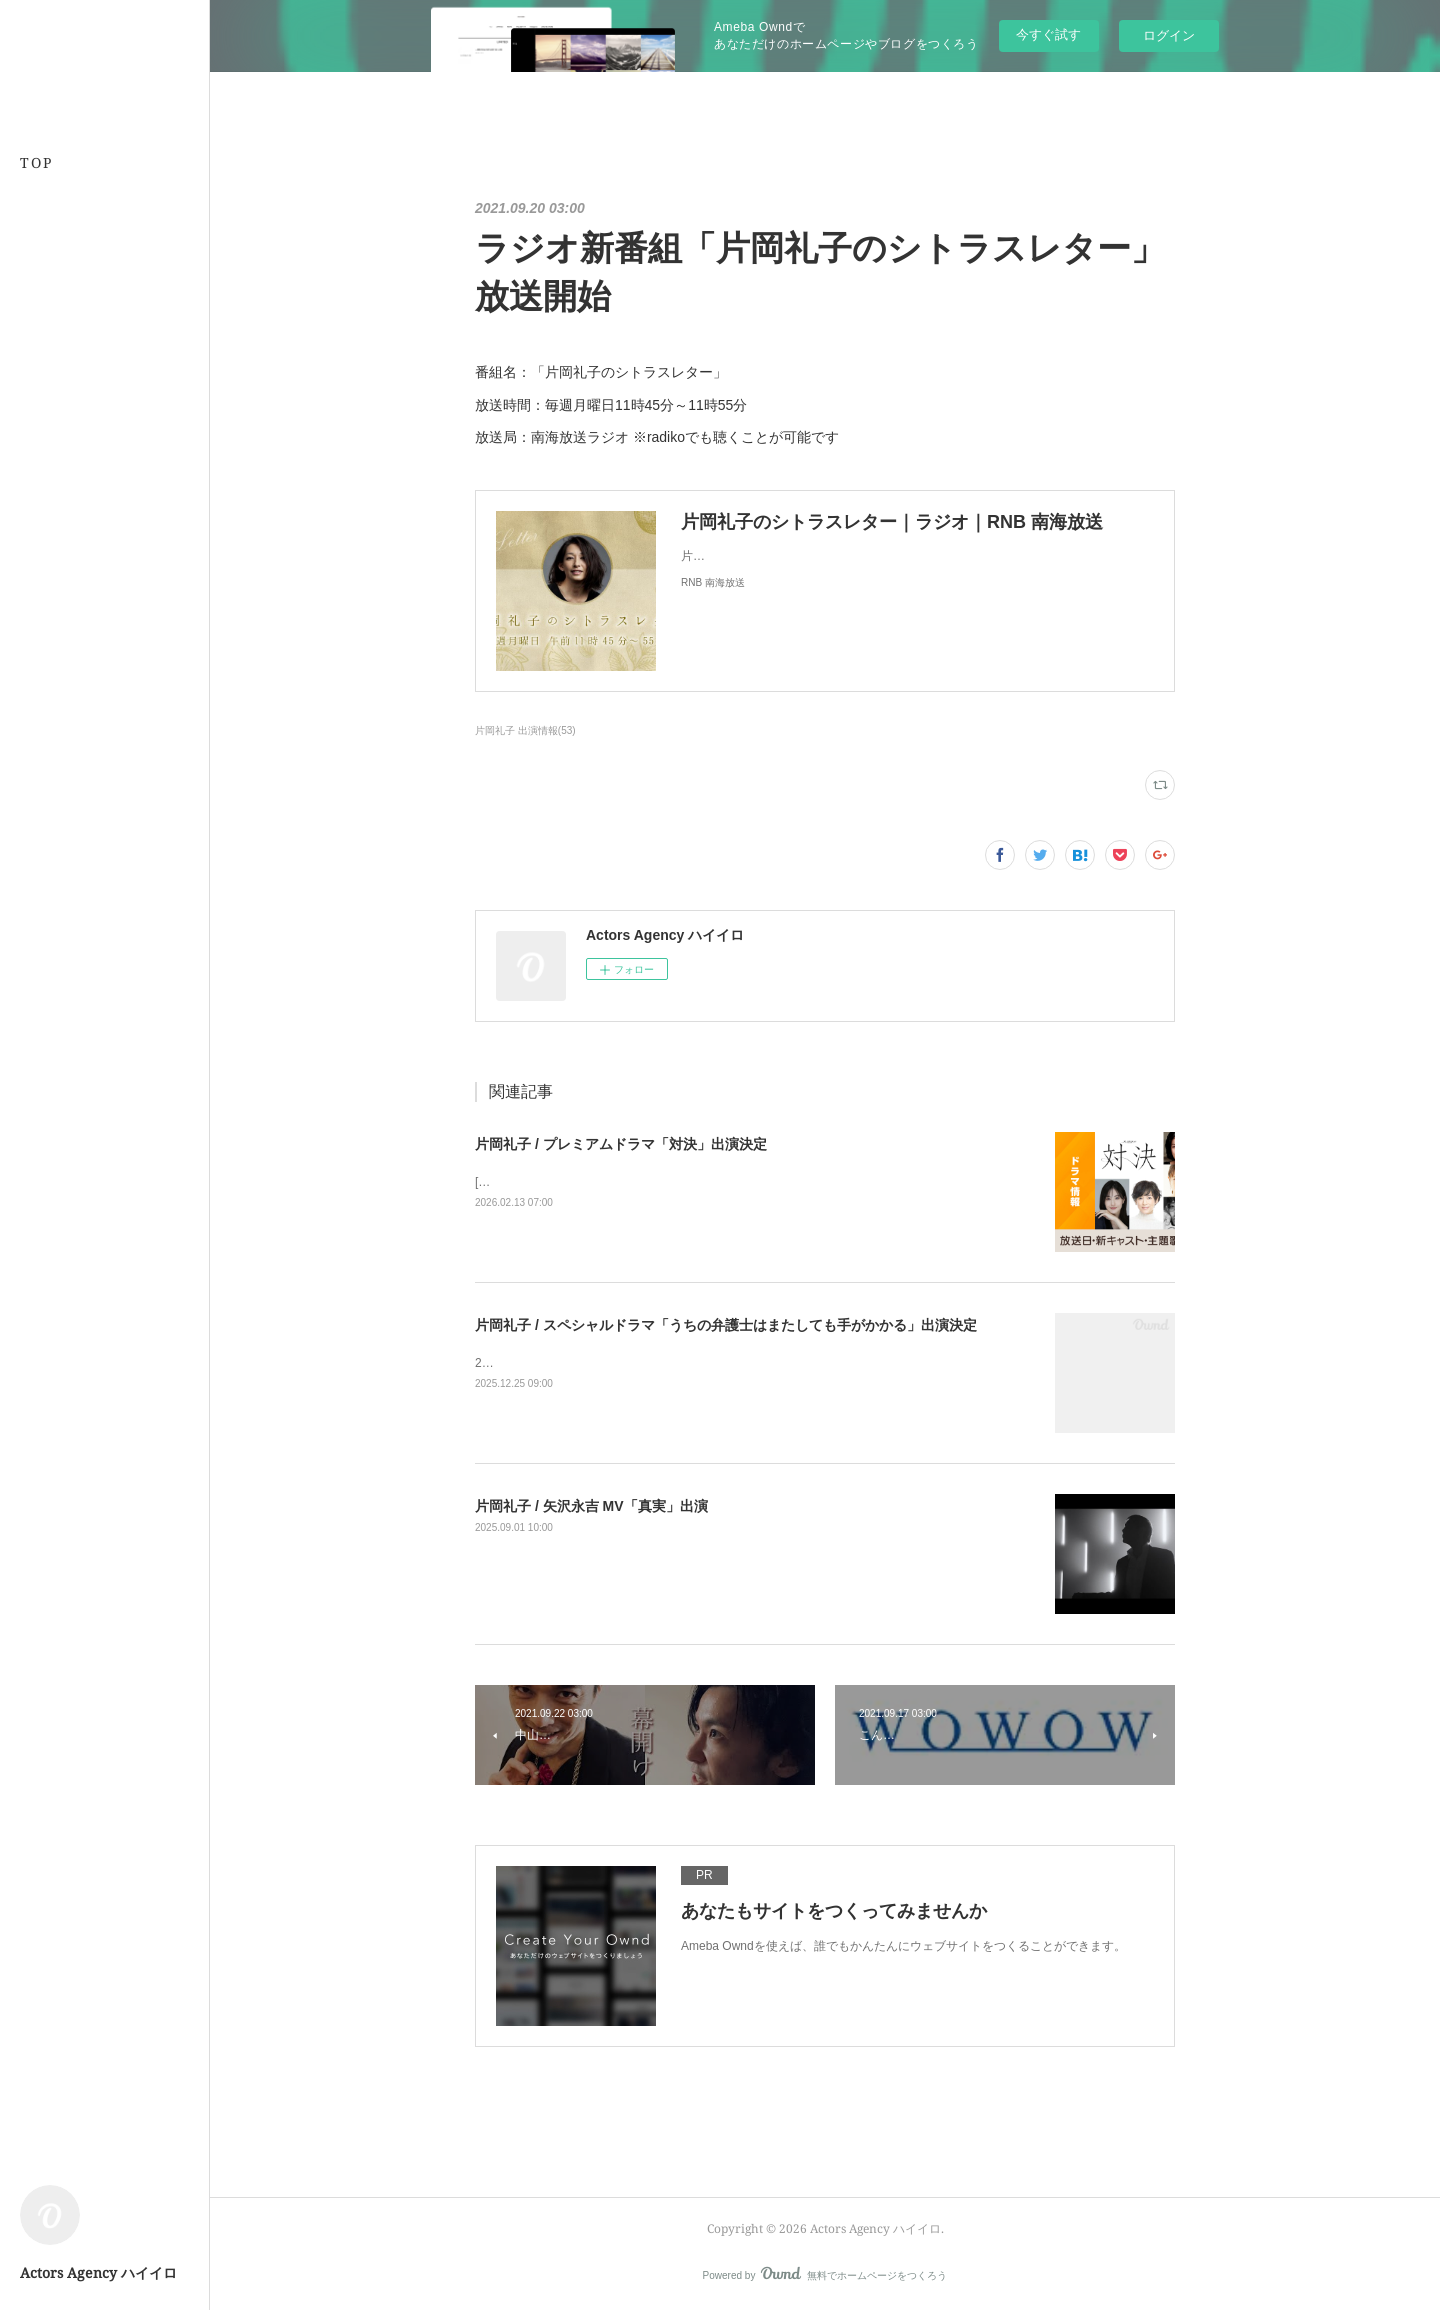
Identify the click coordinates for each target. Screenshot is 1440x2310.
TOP (36, 162)
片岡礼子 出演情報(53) (525, 730)
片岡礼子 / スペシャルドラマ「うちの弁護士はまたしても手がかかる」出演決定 (726, 1325)
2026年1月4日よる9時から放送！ (564, 1363)
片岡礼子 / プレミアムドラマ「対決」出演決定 (621, 1144)
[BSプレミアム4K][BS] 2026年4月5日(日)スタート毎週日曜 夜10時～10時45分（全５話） (714, 1182)
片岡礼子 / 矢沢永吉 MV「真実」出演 (591, 1506)
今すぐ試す (1048, 34)
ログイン (1169, 35)
